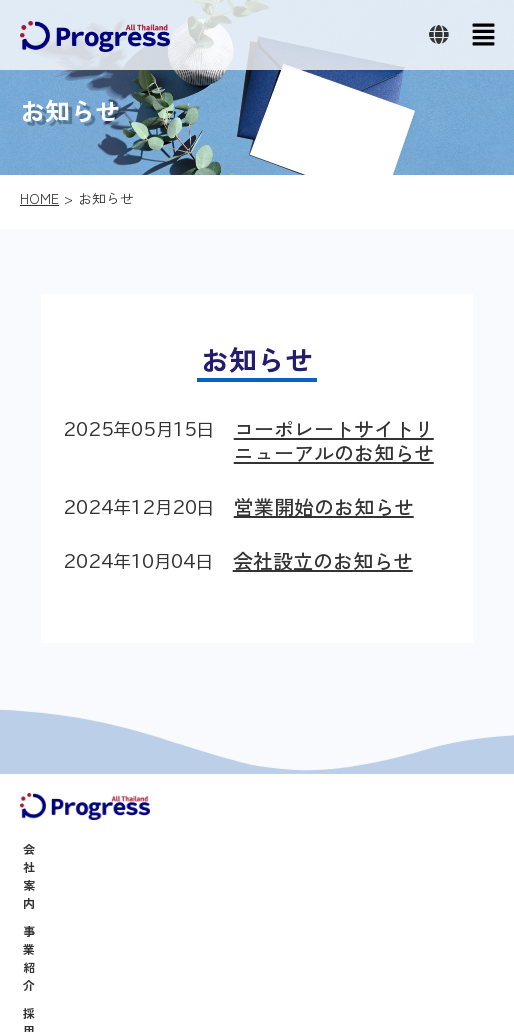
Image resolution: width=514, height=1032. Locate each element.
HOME (39, 198)
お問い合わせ (59, 960)
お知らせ (47, 932)
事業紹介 (47, 876)
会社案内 (47, 848)
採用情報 (47, 904)
